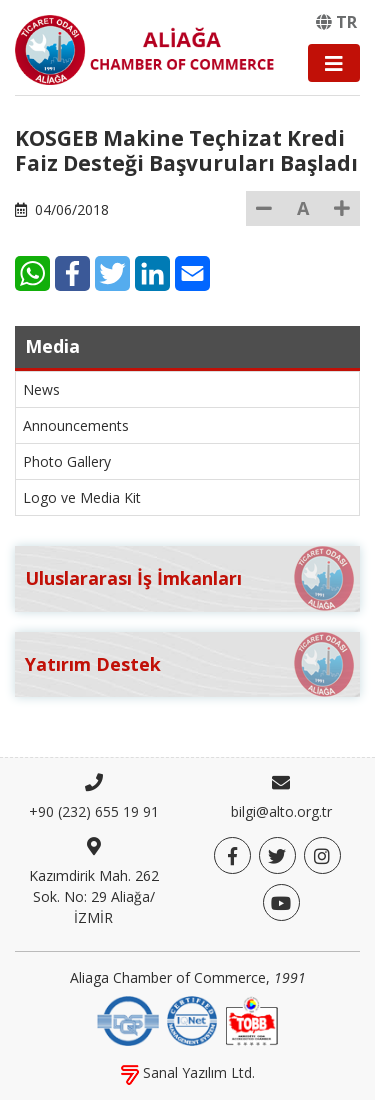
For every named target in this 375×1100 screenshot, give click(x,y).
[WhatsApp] (32, 273)
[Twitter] (112, 273)
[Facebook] (72, 273)
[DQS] (128, 1019)
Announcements (76, 425)
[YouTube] (281, 902)
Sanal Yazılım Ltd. (188, 1072)
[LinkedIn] (152, 273)
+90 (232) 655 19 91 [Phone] (94, 811)
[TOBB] (252, 1019)
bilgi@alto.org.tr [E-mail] (281, 811)
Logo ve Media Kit (82, 497)
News (41, 389)
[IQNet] (192, 1019)
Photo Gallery (67, 461)
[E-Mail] (192, 273)
